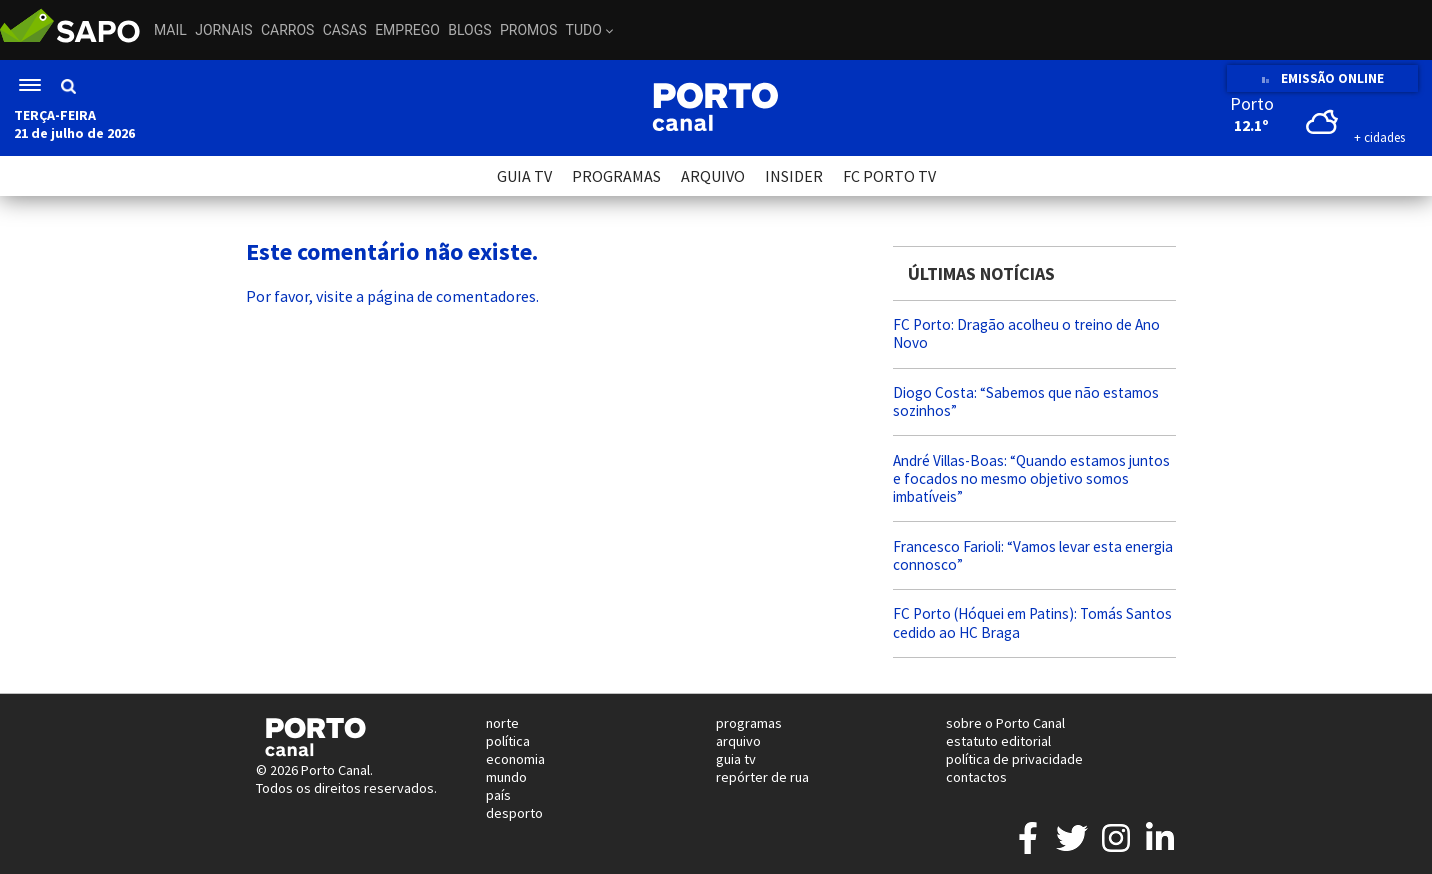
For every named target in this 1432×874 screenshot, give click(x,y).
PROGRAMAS (616, 176)
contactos (976, 777)
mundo (506, 777)
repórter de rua (762, 777)
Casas (345, 30)
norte (502, 723)
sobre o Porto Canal (1005, 723)
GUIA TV (524, 176)
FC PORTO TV (889, 176)
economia (515, 759)
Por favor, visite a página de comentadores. (392, 296)
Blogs (469, 30)
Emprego (407, 30)
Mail (170, 30)
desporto (514, 813)
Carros (287, 30)
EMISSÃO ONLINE (1322, 78)
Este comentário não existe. (392, 251)
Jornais (223, 30)
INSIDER (794, 176)
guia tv (736, 759)
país (498, 795)
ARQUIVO (713, 176)
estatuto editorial (998, 741)
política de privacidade (1014, 759)
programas (749, 723)
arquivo (738, 741)
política (508, 741)
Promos (528, 30)
